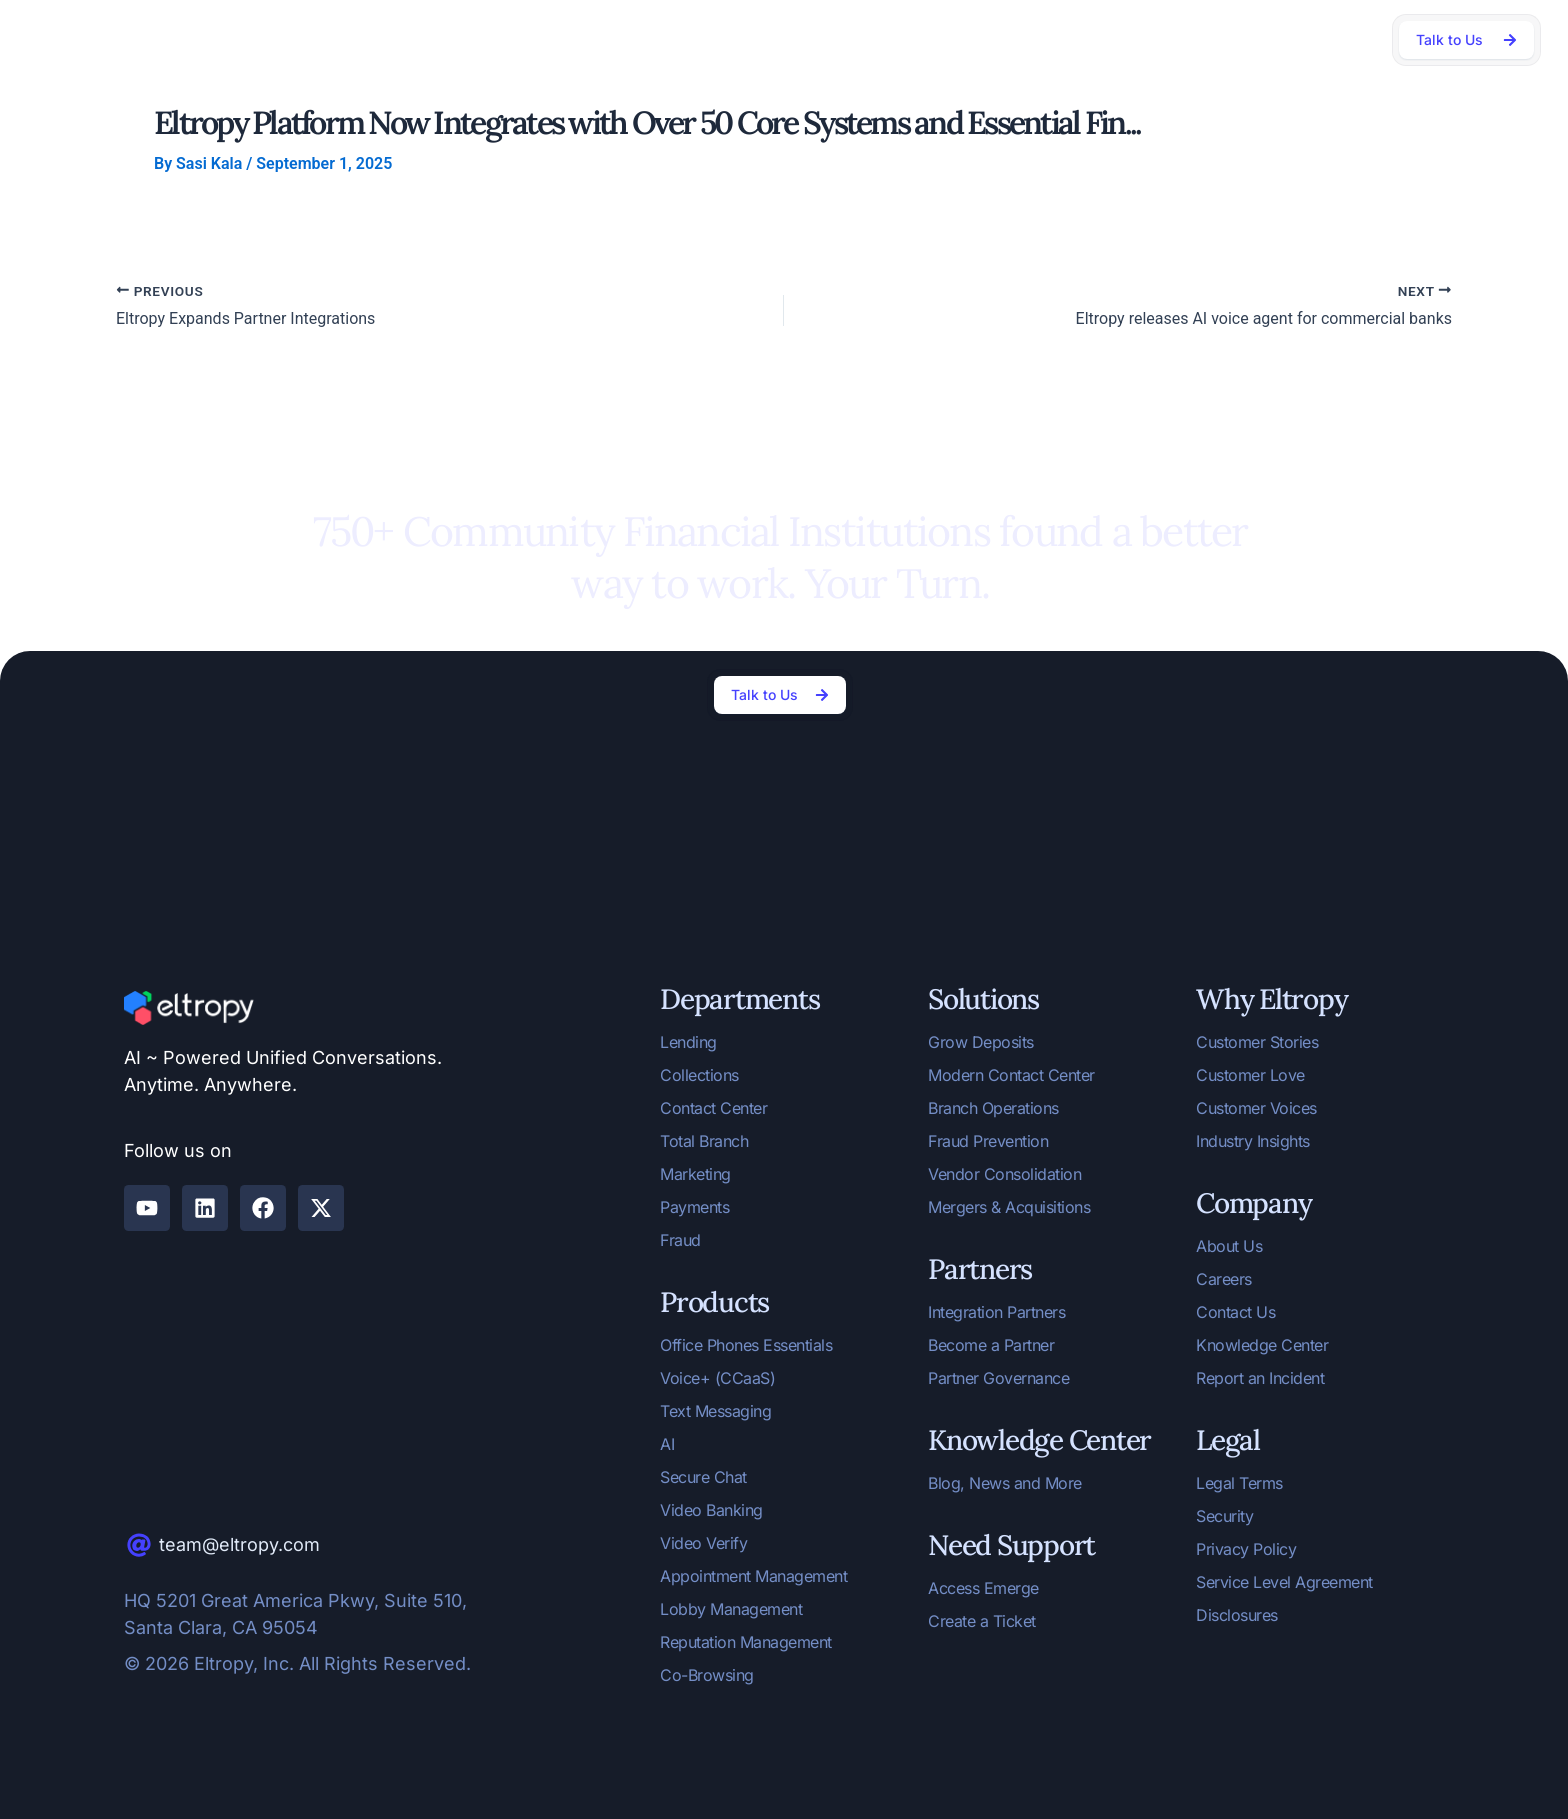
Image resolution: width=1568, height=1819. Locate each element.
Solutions (414, 39)
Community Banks (846, 38)
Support (1198, 39)
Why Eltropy (622, 39)
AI (215, 39)
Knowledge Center (984, 38)
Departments (302, 39)
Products (513, 39)
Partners (728, 39)
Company (1103, 39)
